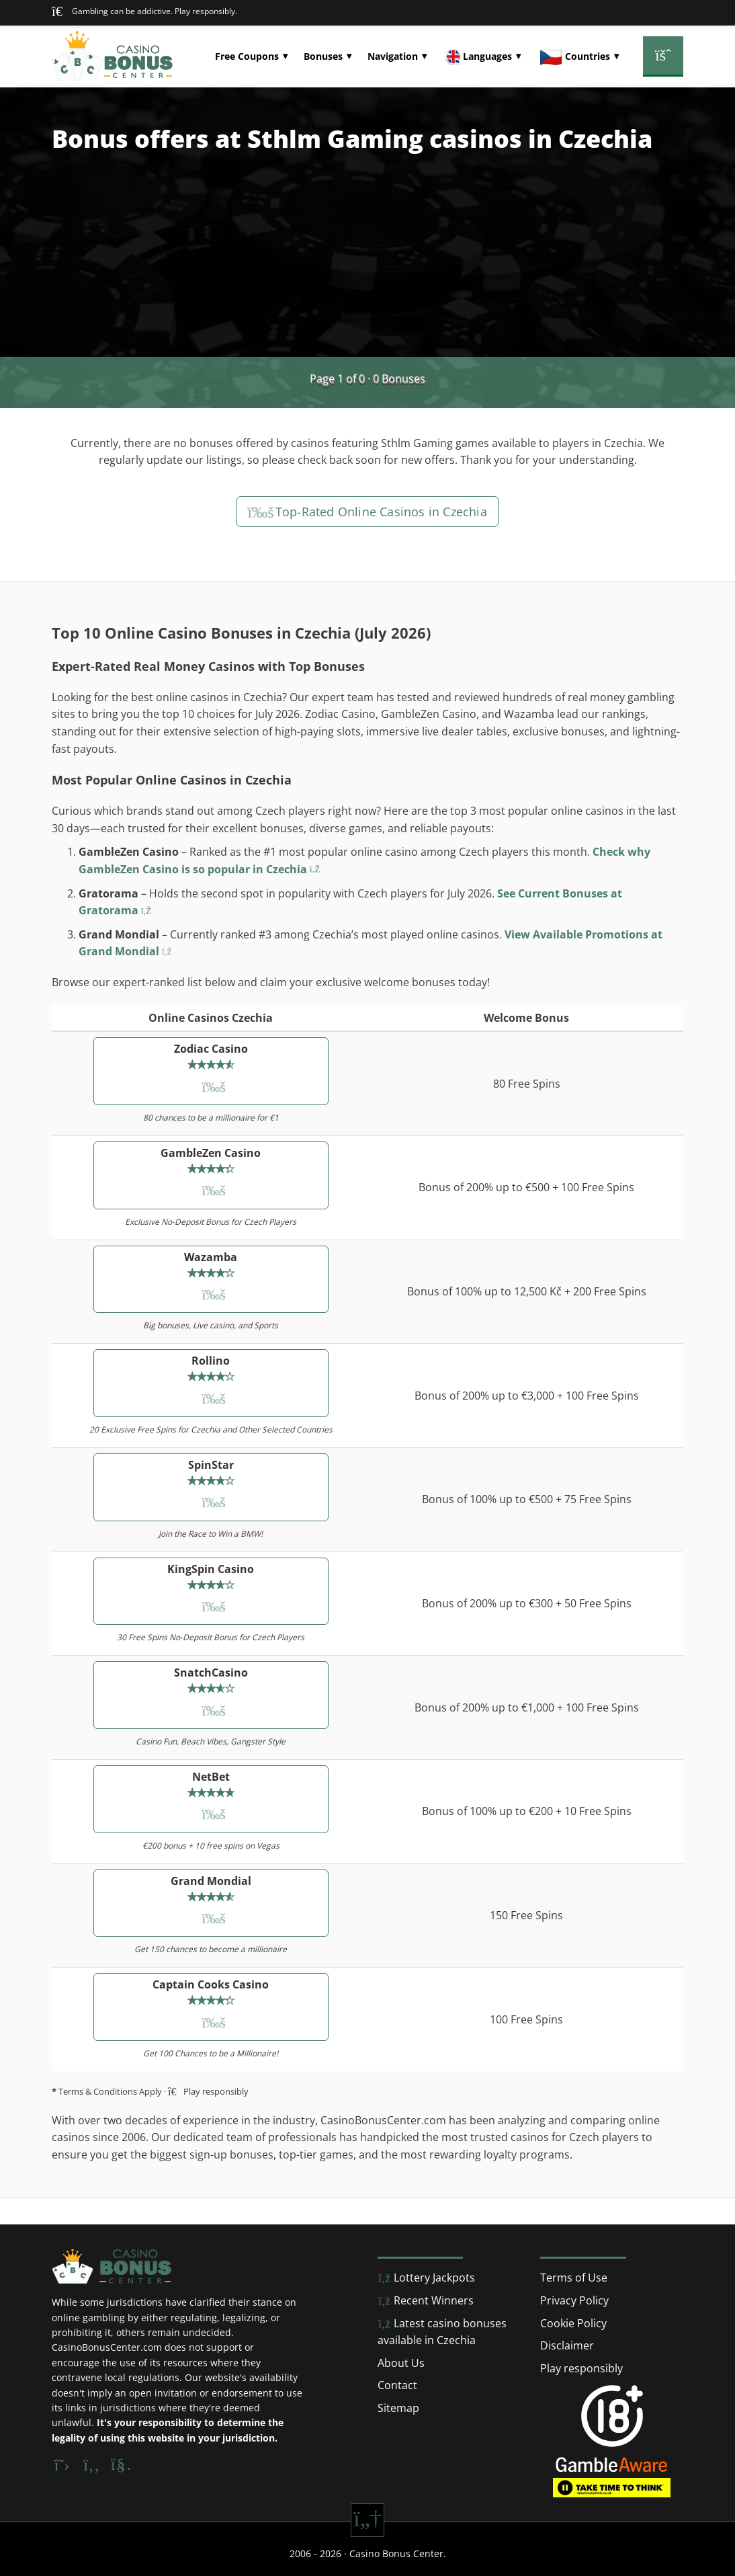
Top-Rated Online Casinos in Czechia (366, 512)
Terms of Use (573, 2277)
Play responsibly (581, 2368)
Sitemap (398, 2408)
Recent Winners (426, 2300)
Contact (397, 2385)
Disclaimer (567, 2345)
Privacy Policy (574, 2300)
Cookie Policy (573, 2323)
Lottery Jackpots (426, 2277)
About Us (401, 2363)
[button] (251, 56)
